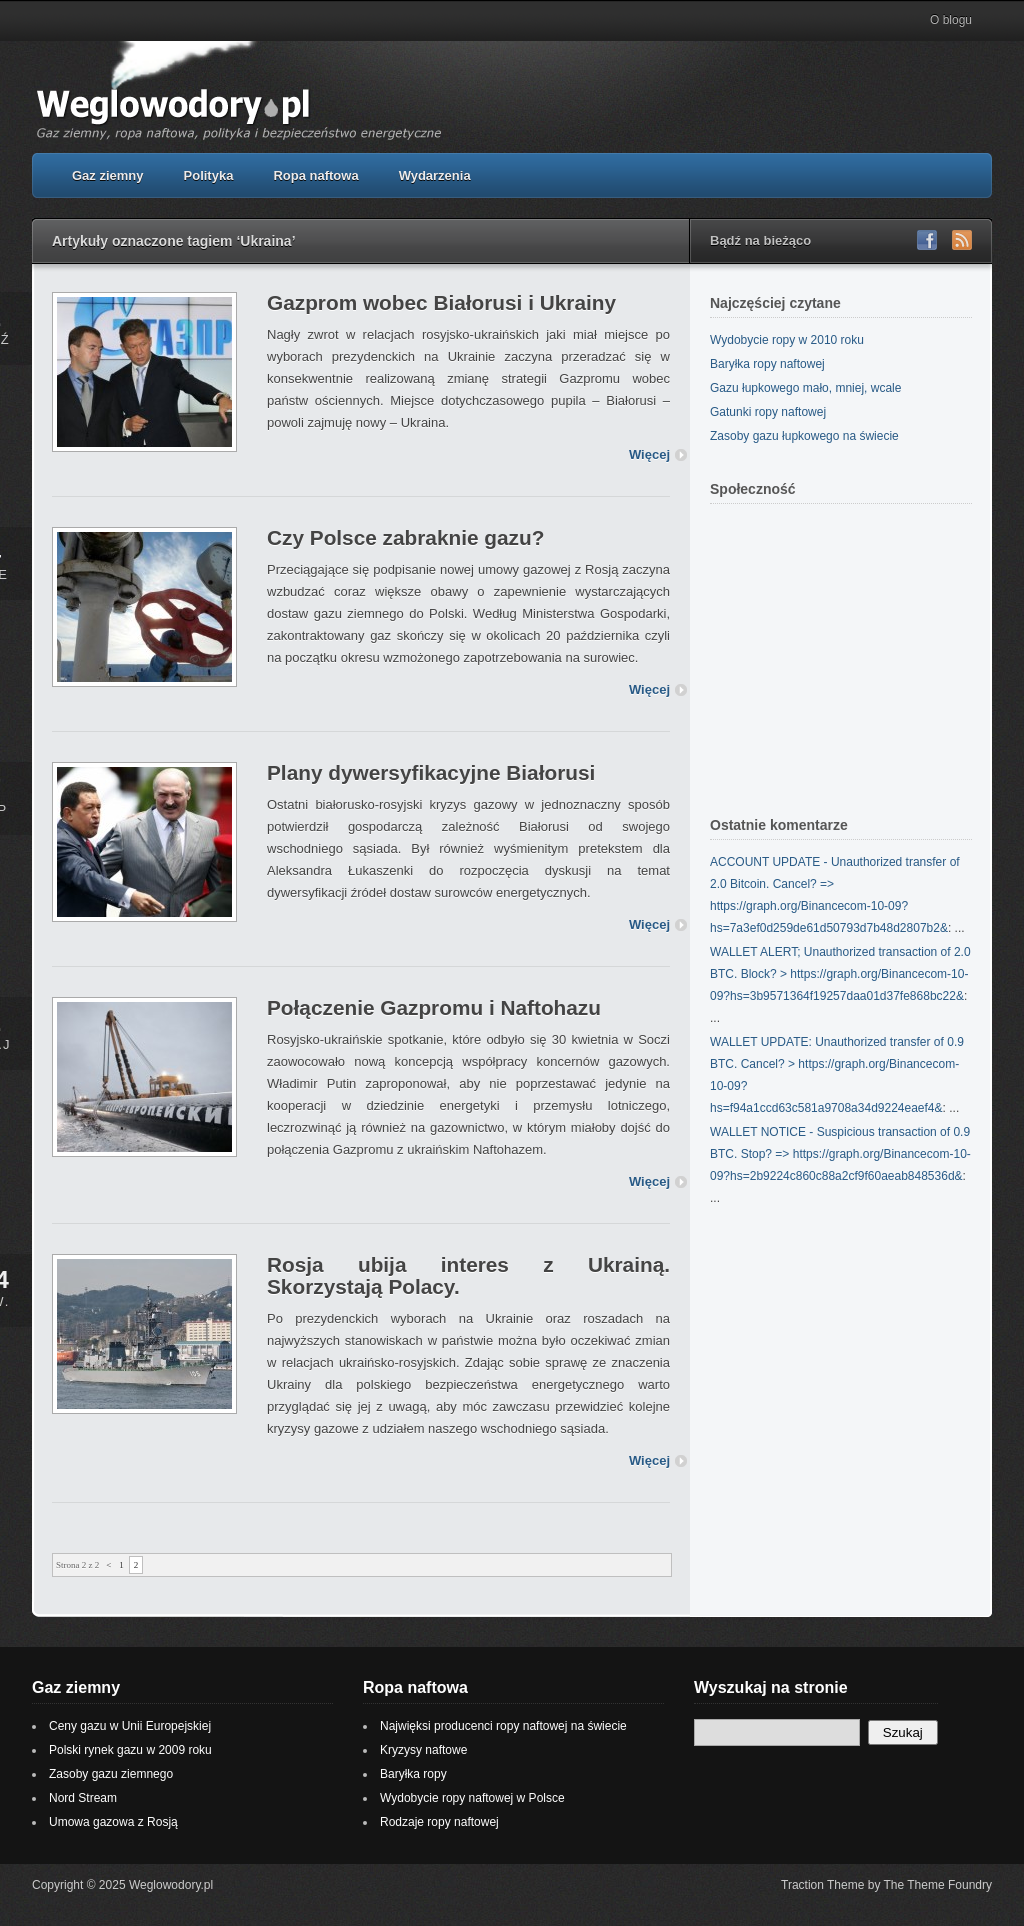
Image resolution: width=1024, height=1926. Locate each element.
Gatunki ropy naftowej (768, 412)
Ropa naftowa (315, 175)
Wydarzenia (435, 175)
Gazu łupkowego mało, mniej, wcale (805, 388)
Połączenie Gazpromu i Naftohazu (434, 1007)
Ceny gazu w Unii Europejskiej (130, 1726)
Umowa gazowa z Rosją (113, 1822)
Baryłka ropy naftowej (767, 364)
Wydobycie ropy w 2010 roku (787, 340)
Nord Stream (83, 1798)
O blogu (951, 20)
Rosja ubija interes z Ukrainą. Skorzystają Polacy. (468, 1275)
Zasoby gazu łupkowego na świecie (804, 436)
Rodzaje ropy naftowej (439, 1822)
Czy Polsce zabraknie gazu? (405, 537)
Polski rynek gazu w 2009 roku (130, 1750)
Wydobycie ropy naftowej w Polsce (472, 1798)
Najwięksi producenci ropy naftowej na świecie (503, 1726)
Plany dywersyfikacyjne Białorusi (431, 772)
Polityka (209, 175)
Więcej (649, 454)
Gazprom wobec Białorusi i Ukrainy (441, 302)
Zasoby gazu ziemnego (111, 1774)
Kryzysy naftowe (423, 1750)
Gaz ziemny (108, 175)
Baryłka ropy (413, 1774)
